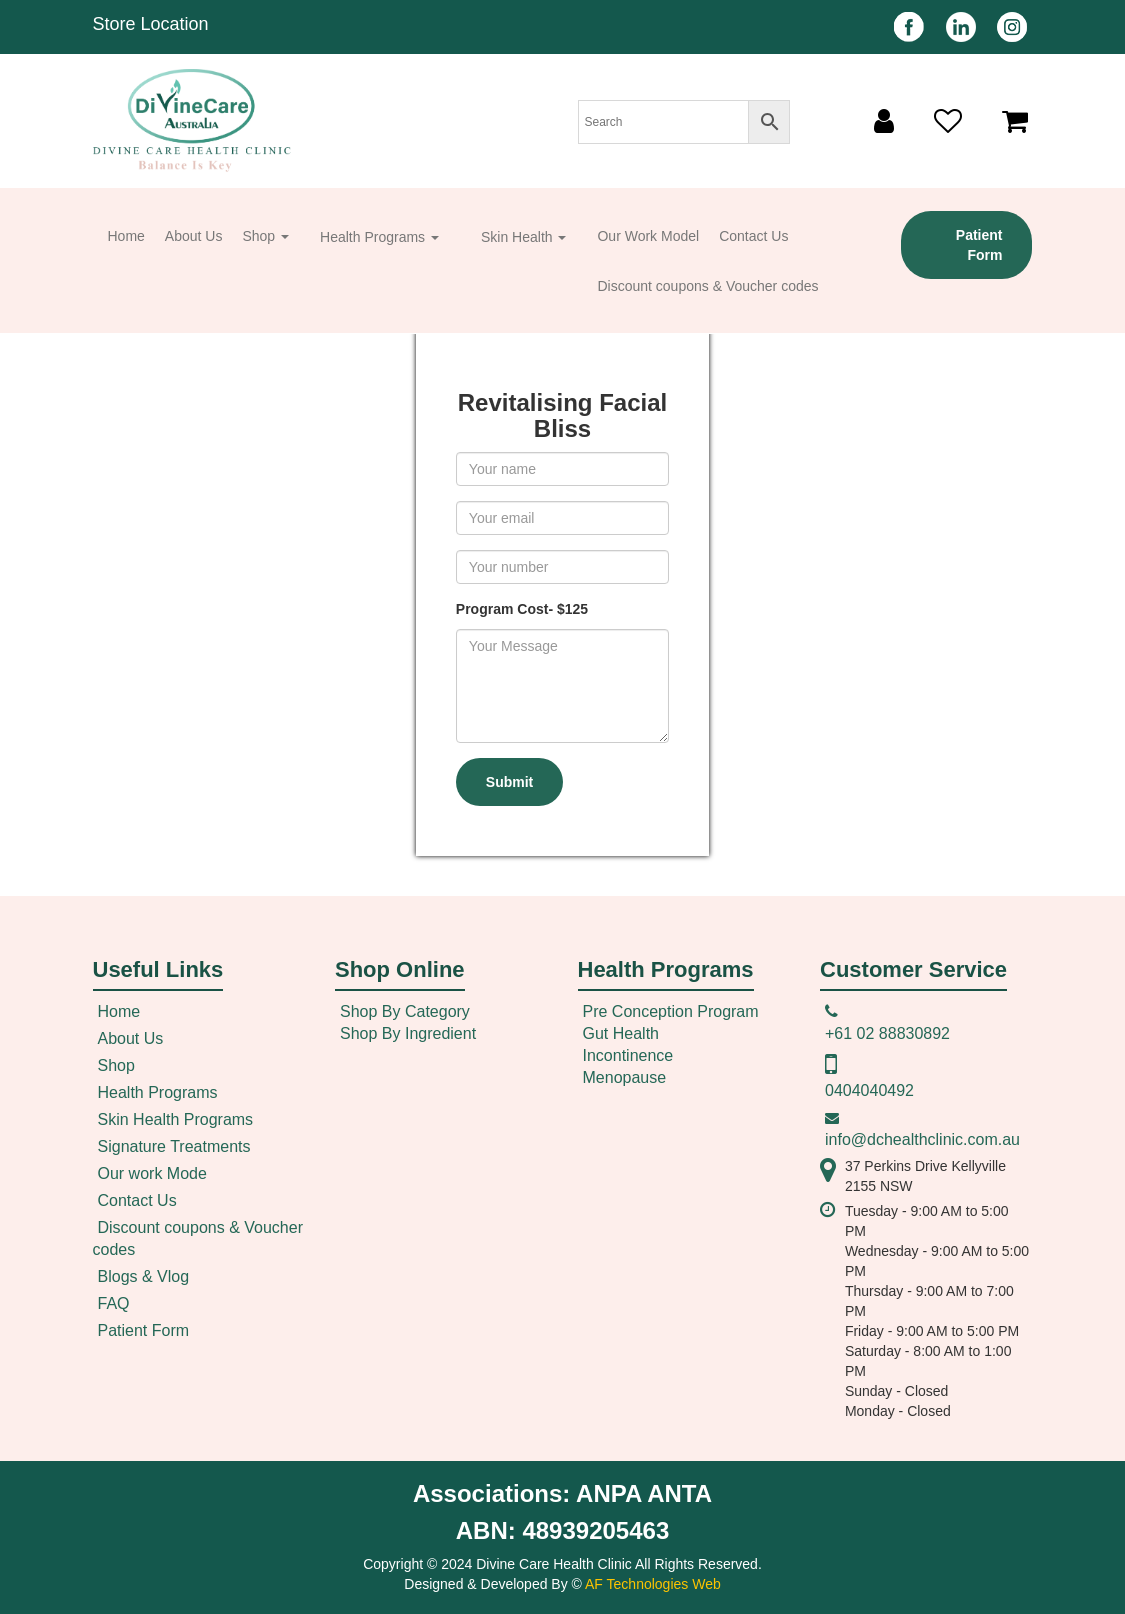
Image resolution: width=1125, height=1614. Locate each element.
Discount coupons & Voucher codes (707, 286)
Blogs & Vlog (144, 1276)
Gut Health (621, 1033)
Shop (265, 236)
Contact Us (753, 236)
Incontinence (628, 1055)
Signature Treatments (174, 1146)
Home (126, 236)
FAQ (114, 1303)
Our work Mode (152, 1173)
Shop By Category (405, 1011)
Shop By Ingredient (408, 1033)
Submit (509, 782)
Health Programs (379, 237)
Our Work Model (648, 236)
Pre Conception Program (671, 1011)
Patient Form (979, 245)
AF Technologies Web (653, 1584)
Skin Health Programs (176, 1119)
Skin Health (523, 237)
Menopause (625, 1077)
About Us (194, 236)
